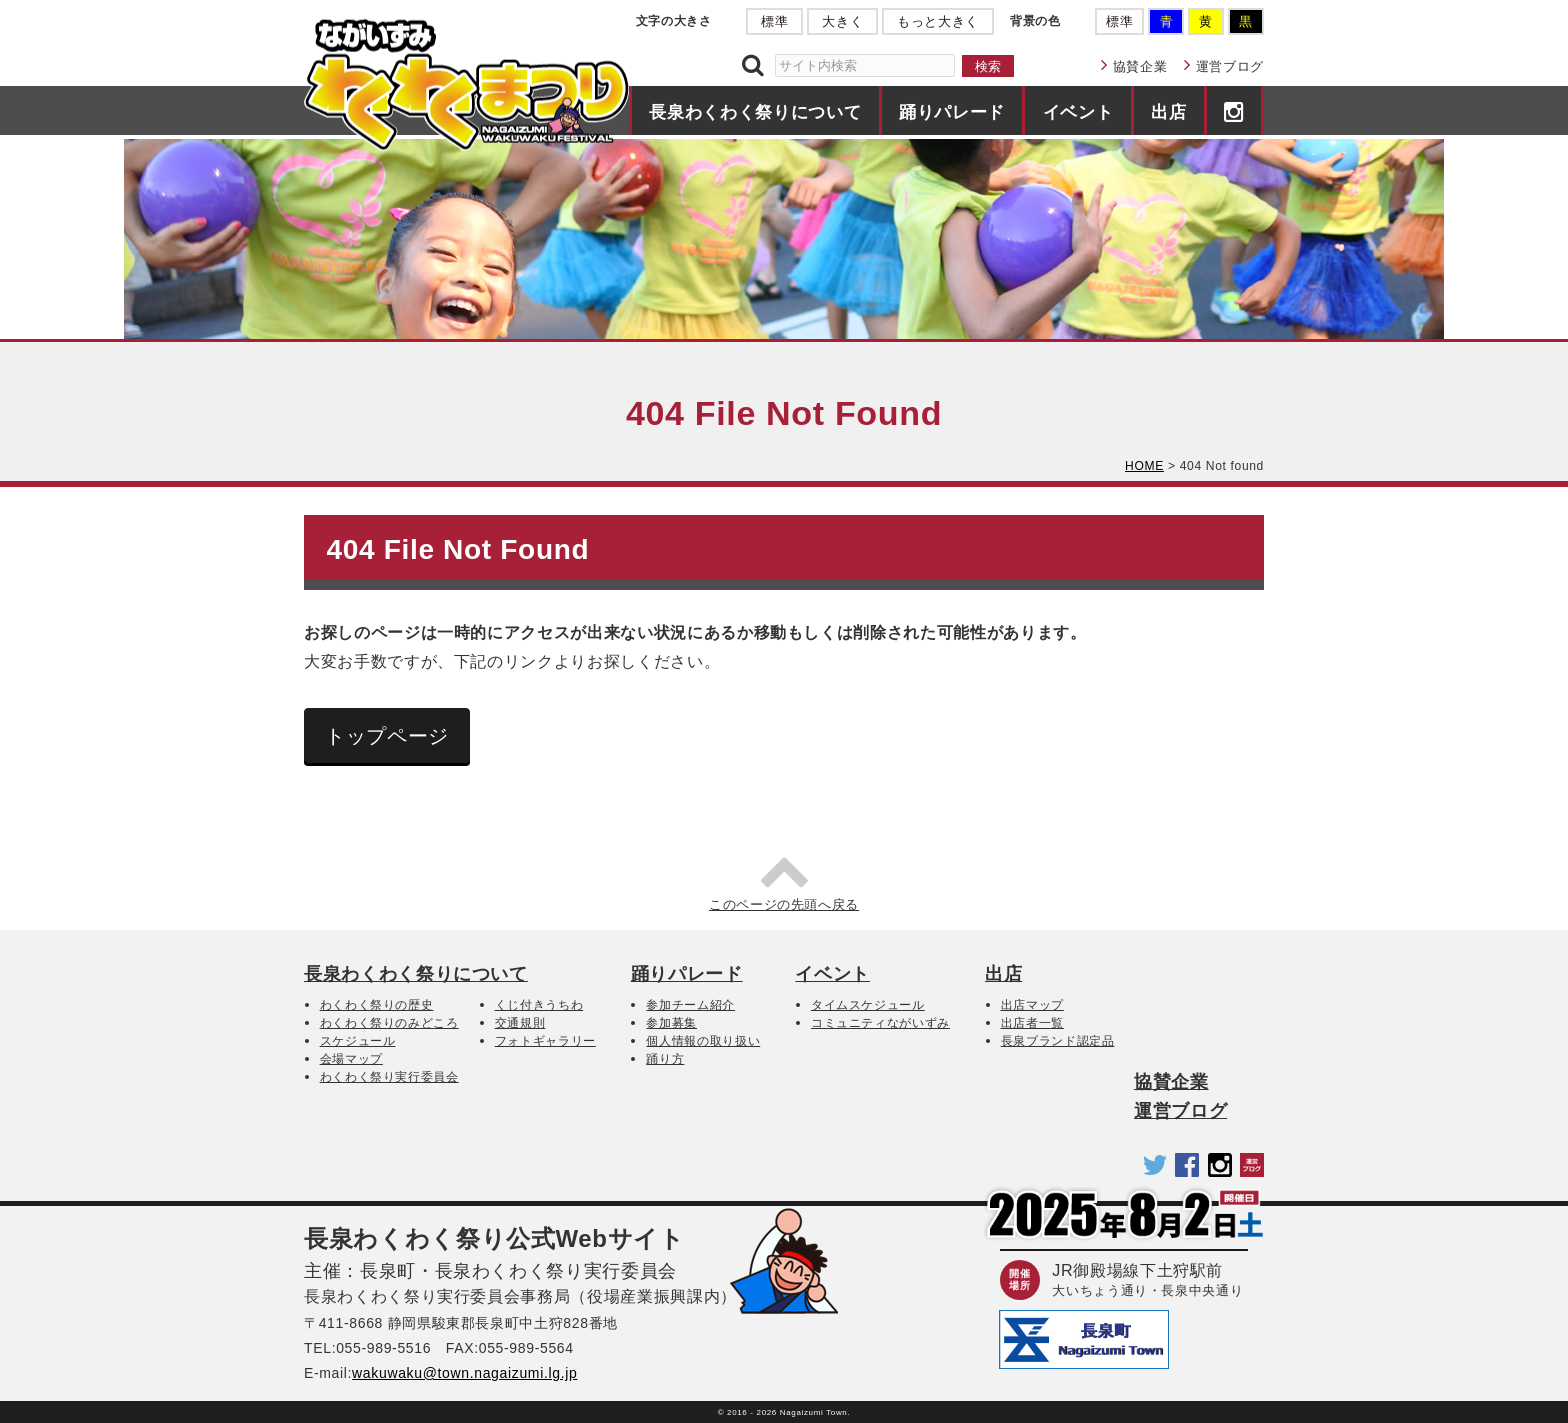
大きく (842, 21)
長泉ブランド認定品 (1058, 1041)
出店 (1168, 112)
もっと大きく (938, 21)
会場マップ (351, 1059)
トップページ (387, 736)
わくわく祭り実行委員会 (389, 1077)
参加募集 (671, 1023)
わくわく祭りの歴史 (377, 1005)
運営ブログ (1230, 66)
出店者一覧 (1032, 1023)
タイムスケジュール (868, 1005)
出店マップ (1032, 1005)
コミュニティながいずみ (880, 1023)
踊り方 (665, 1059)
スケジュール (358, 1041)
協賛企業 (1140, 66)
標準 (774, 21)
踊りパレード (952, 112)
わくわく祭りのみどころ (389, 1023)
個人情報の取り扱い (703, 1041)
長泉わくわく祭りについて (755, 112)
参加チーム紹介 (690, 1005)
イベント (1078, 112)
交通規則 (520, 1023)
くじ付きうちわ (539, 1005)
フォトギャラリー (545, 1041)
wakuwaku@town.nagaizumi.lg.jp (464, 1373)
